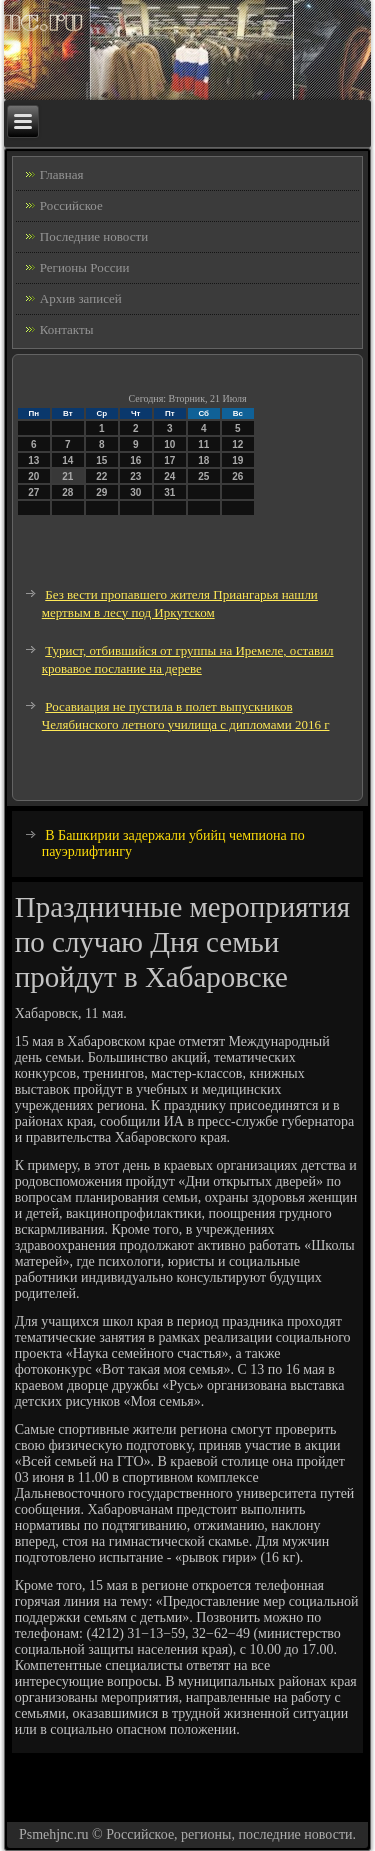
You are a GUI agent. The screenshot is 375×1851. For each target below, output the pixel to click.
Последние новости (94, 236)
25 (203, 476)
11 (203, 444)
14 (67, 460)
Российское (71, 205)
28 (67, 492)
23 (135, 476)
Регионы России (85, 267)
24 (169, 476)
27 (33, 492)
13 (33, 460)
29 (101, 492)
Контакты (67, 329)
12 (237, 444)
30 (135, 492)
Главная (62, 174)
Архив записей (81, 298)
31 (169, 492)
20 (33, 476)
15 (101, 460)
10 (169, 444)
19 (237, 460)
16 (135, 460)
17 (169, 460)
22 (101, 476)
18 (203, 460)
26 (237, 476)
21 (67, 476)
